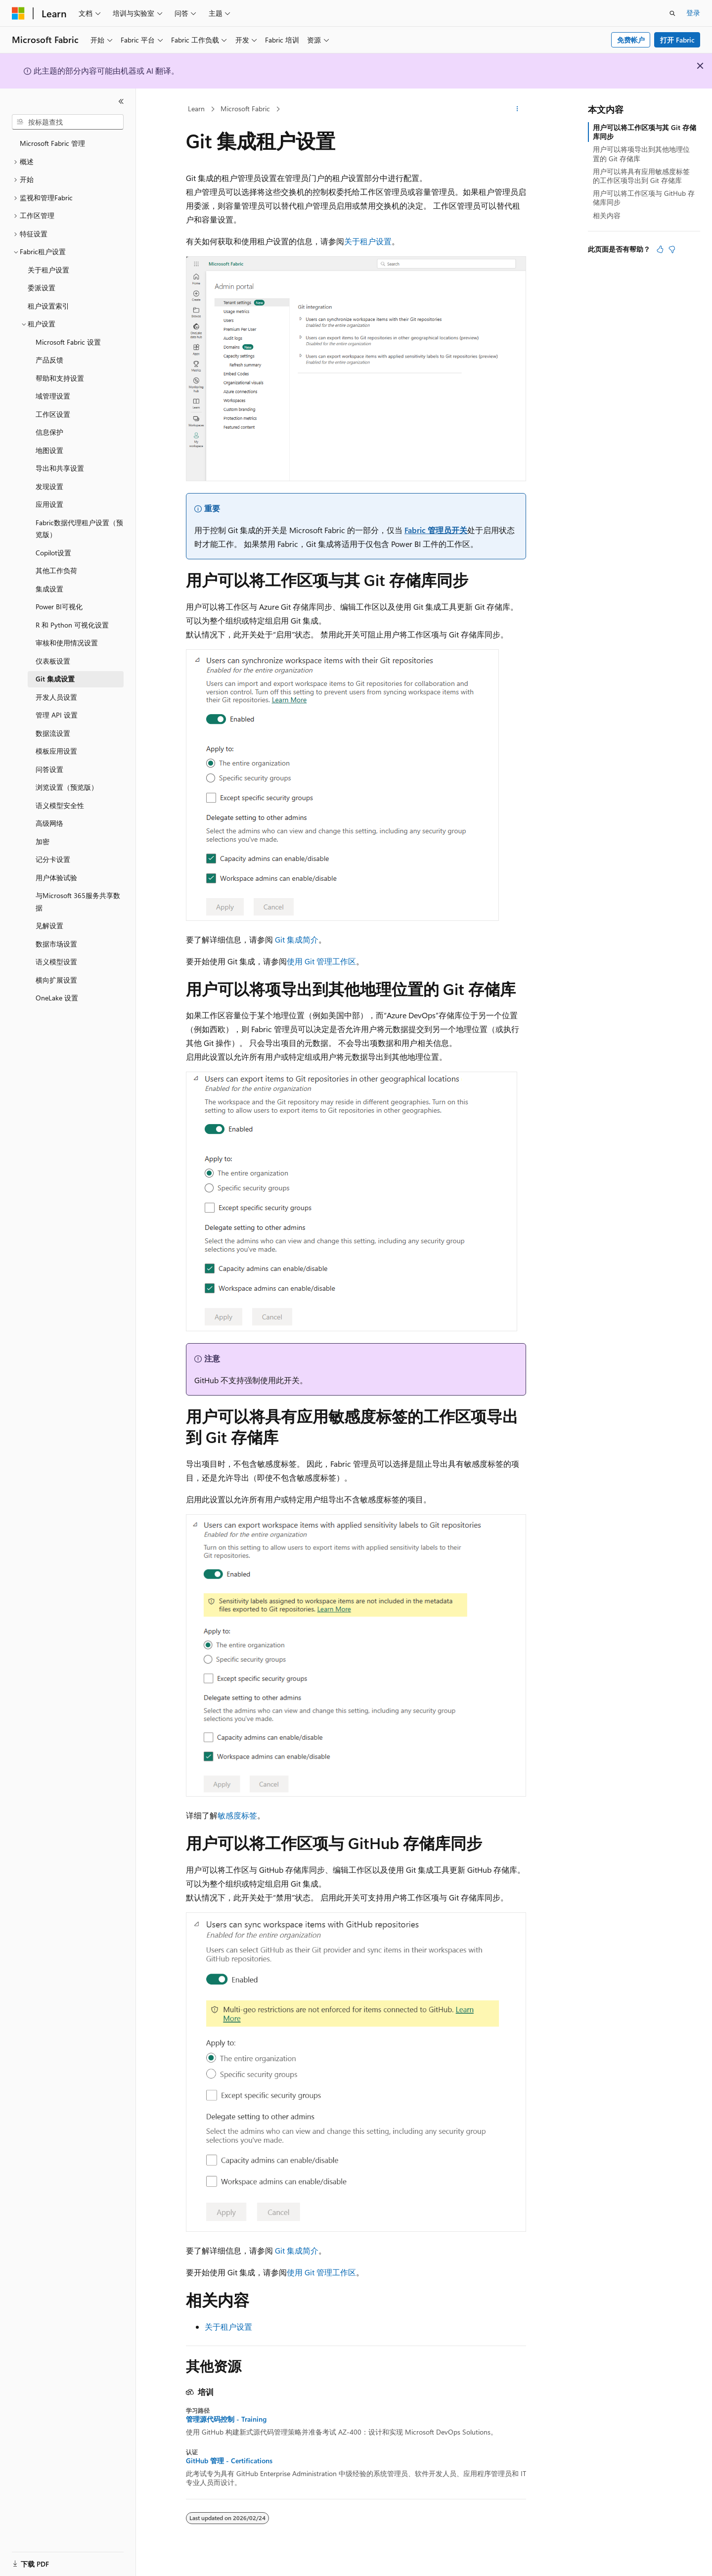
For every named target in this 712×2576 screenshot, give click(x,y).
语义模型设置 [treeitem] (56, 961)
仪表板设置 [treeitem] (53, 661)
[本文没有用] (672, 249)
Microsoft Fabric (245, 108)
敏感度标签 (237, 1815)
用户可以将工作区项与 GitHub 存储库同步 (644, 197)
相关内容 (607, 215)
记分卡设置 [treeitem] (53, 859)
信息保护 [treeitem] (49, 432)
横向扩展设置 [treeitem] (56, 980)
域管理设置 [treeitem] (53, 396)
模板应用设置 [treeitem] (56, 751)
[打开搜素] (672, 13)
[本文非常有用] (660, 249)
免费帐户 (631, 40)
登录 (693, 12)
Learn (196, 108)
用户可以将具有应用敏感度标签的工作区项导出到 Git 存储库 (641, 176)
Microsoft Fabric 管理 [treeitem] (52, 143)
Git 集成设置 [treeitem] (55, 678)
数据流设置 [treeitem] (53, 733)
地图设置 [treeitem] (49, 450)
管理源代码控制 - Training (226, 2419)
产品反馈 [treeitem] (49, 359)
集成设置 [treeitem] (49, 588)
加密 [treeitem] (42, 841)
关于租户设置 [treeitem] (48, 269)
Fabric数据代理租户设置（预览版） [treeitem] (79, 529)
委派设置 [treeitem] (41, 287)
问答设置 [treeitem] (49, 769)
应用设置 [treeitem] (49, 504)
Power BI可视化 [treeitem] (59, 606)
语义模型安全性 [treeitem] (60, 805)
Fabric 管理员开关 (435, 530)
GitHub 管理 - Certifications (229, 2460)
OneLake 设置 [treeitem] (57, 997)
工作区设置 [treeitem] (53, 414)
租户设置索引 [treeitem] (48, 306)
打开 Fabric (677, 40)
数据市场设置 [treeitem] (56, 944)
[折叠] (121, 101)
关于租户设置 (368, 241)
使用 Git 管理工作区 (321, 961)
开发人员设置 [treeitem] (56, 697)
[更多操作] (517, 109)
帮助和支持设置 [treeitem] (60, 378)
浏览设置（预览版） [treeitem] (67, 787)
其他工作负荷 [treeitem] (56, 570)
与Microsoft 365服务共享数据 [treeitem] (78, 901)
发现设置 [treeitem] (49, 486)
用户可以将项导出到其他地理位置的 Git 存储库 (641, 153)
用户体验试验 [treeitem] (56, 877)
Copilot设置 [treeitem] (53, 552)
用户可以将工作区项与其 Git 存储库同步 (644, 132)
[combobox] (68, 122)
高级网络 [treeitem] (49, 823)
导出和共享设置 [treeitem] (60, 468)
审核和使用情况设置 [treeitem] (67, 642)
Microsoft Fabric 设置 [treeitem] (68, 342)
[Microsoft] (18, 13)
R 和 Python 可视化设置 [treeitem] (72, 625)
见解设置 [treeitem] (49, 925)
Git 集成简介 (296, 939)
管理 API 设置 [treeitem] (57, 715)
